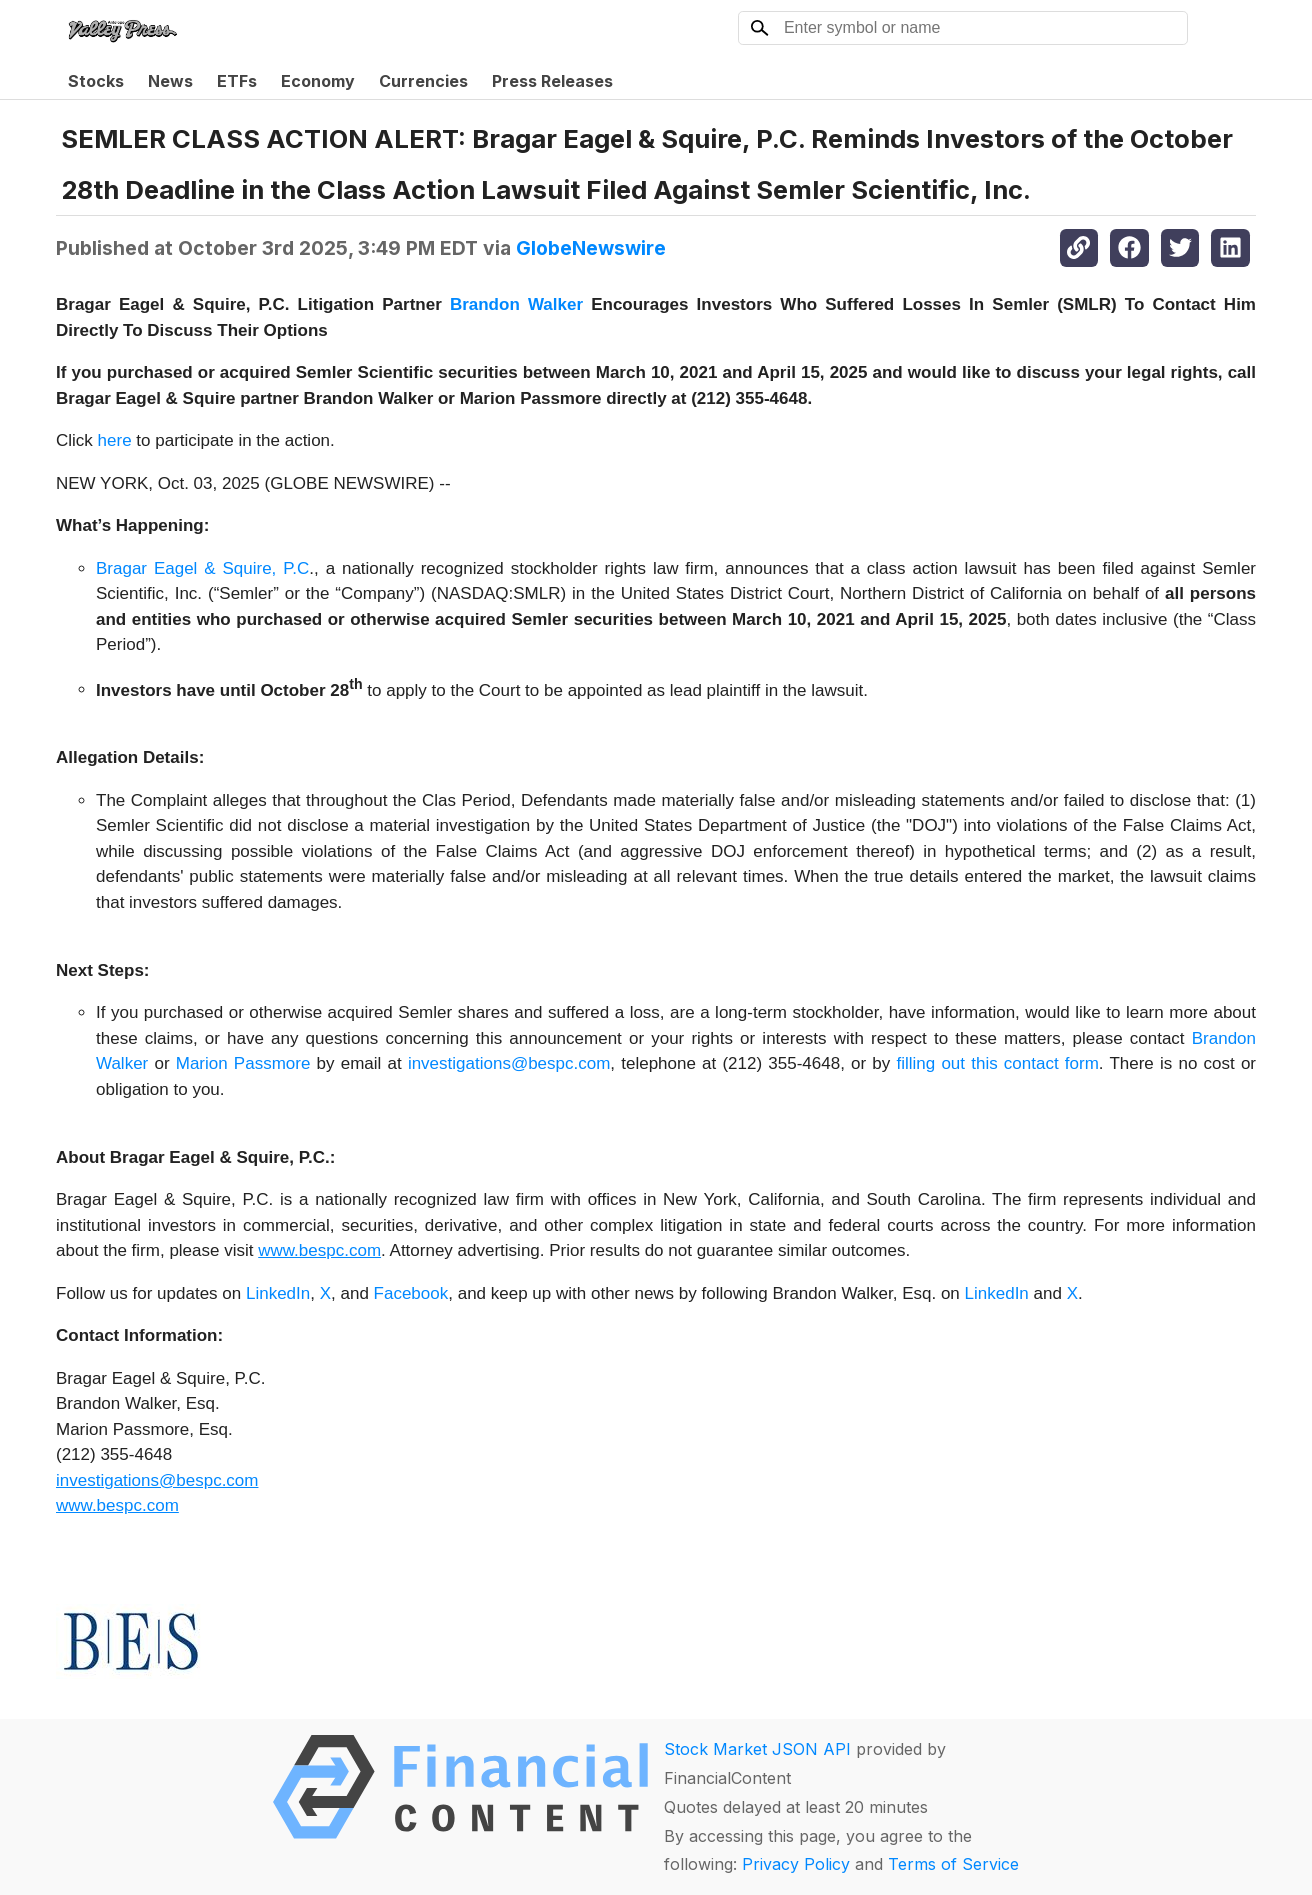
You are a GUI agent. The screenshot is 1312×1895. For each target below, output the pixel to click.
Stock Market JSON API (757, 1749)
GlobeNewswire (591, 248)
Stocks (96, 81)
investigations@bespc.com (509, 1063)
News (170, 81)
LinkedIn (278, 1293)
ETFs (237, 81)
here (115, 440)
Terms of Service (953, 1864)
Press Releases (552, 81)
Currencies (423, 81)
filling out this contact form (997, 1063)
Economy (318, 81)
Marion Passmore (243, 1063)
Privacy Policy (796, 1864)
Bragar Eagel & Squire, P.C (202, 568)
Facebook (411, 1293)
